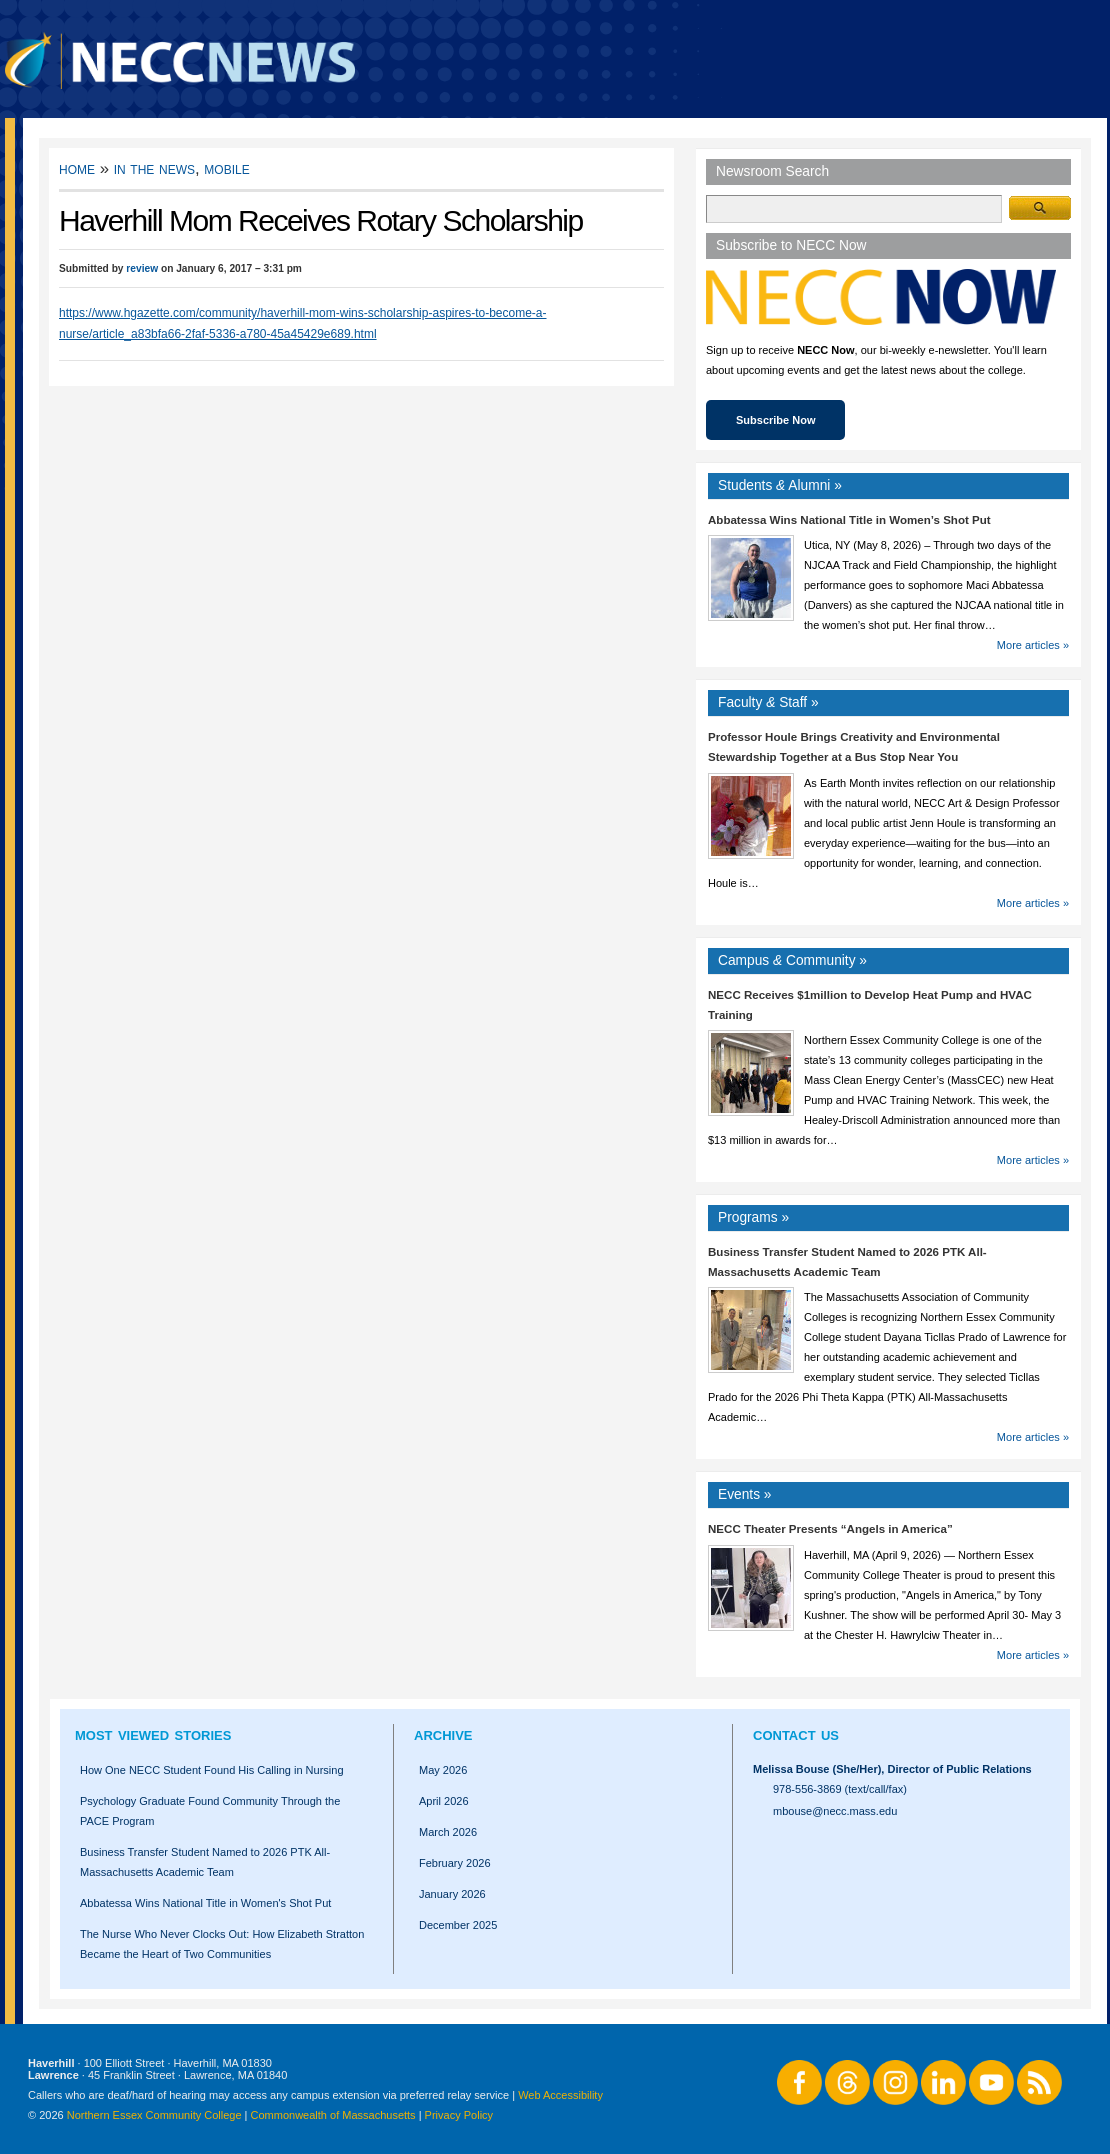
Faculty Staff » (768, 702)
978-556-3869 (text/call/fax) (840, 1789)
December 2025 (458, 1925)
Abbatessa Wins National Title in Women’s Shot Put (849, 520)
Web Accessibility (560, 2095)
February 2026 (455, 1863)
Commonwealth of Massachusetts (333, 2115)
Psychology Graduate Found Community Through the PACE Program (210, 1811)
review (142, 268)
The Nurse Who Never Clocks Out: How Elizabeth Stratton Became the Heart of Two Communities (222, 1944)
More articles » (1033, 645)
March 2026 (448, 1832)
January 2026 (452, 1894)
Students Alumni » (780, 485)
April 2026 (444, 1801)
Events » (745, 1494)
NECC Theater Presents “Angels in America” (830, 1529)
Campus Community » (792, 960)
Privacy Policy (459, 2115)
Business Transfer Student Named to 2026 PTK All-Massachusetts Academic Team (205, 1862)
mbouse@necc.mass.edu (835, 1811)
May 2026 (443, 1770)
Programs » (753, 1217)
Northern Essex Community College (154, 2115)
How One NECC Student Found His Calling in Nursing (212, 1770)
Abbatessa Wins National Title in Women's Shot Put (205, 1903)
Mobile (226, 168)
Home (77, 168)
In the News (154, 168)
